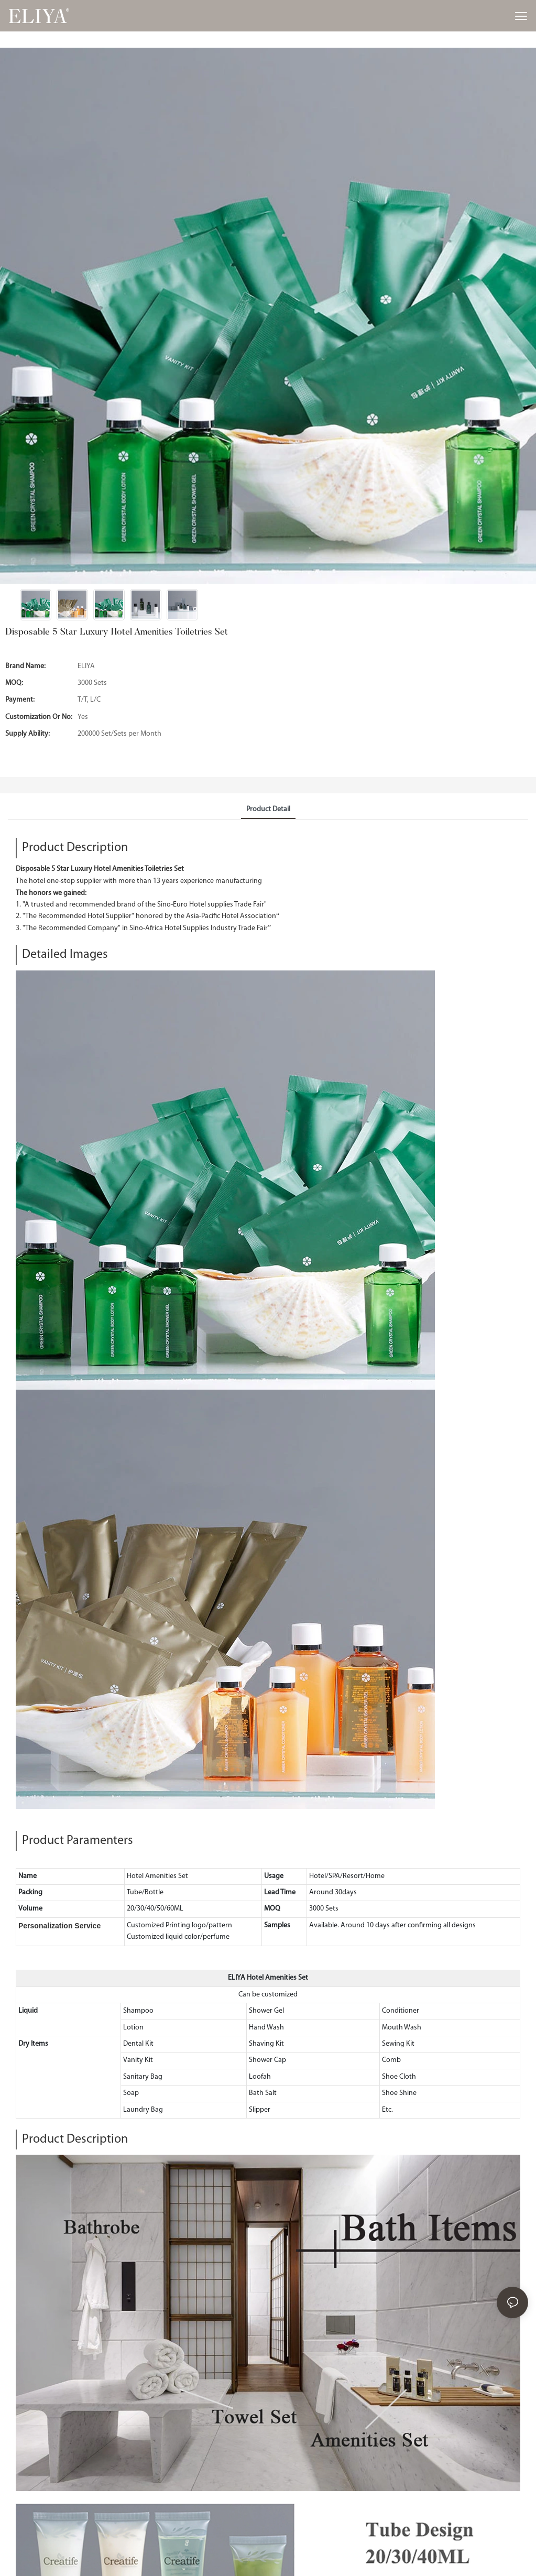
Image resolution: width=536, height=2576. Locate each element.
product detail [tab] (268, 809)
